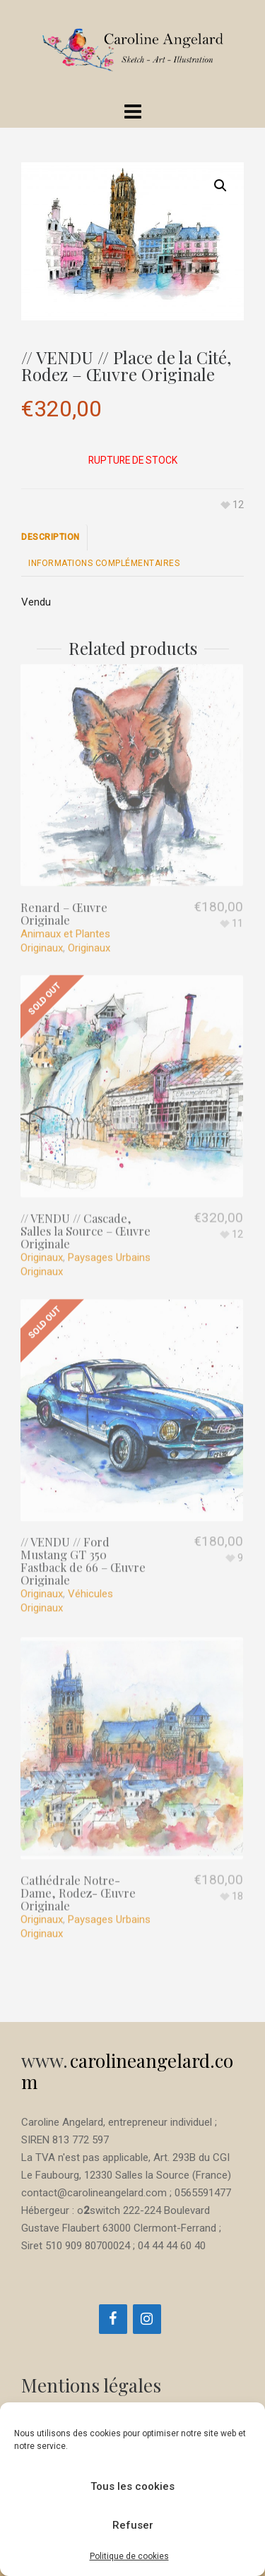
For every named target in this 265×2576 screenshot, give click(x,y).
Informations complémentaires (103, 563)
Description (50, 537)
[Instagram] (147, 2319)
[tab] (54, 537)
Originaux (89, 912)
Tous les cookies (132, 2486)
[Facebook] (113, 2319)
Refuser (132, 2525)
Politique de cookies (129, 2556)
